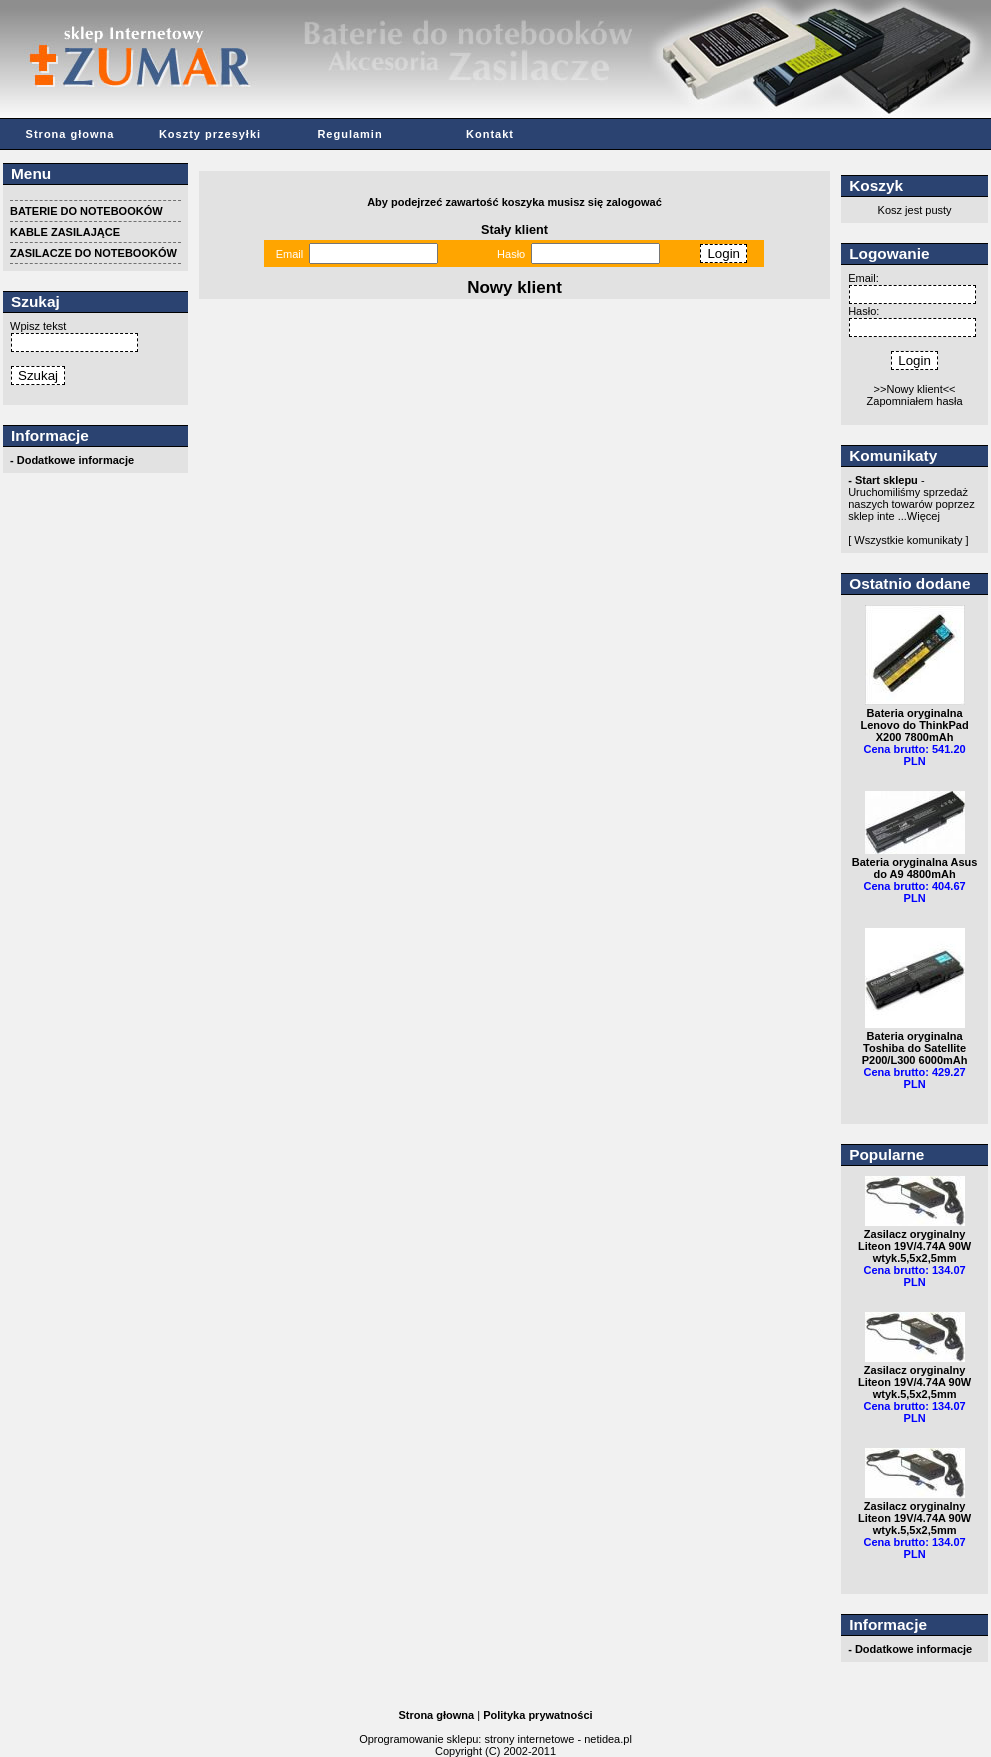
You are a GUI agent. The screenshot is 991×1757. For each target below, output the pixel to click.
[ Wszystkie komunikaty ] (908, 540)
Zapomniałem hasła (915, 401)
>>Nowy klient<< (915, 389)
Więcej (923, 516)
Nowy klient (514, 287)
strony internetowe (529, 1739)
